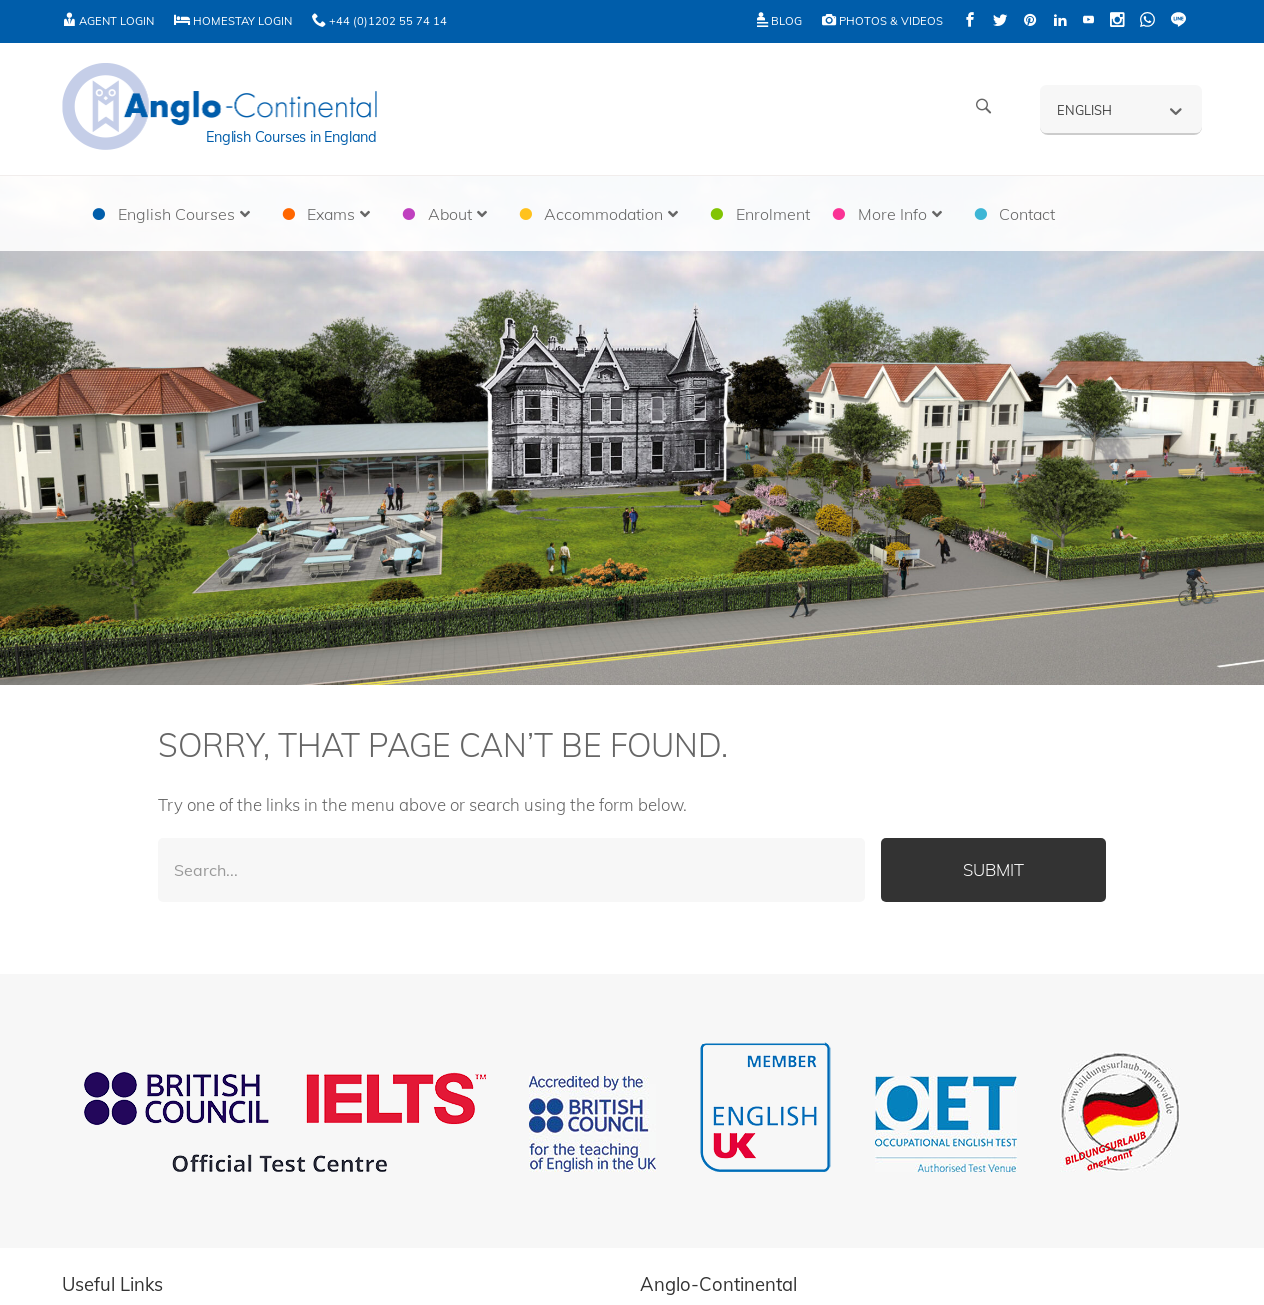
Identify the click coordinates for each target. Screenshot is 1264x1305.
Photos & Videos (882, 21)
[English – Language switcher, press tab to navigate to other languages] (1121, 109)
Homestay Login (233, 21)
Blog (779, 21)
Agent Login (108, 21)
